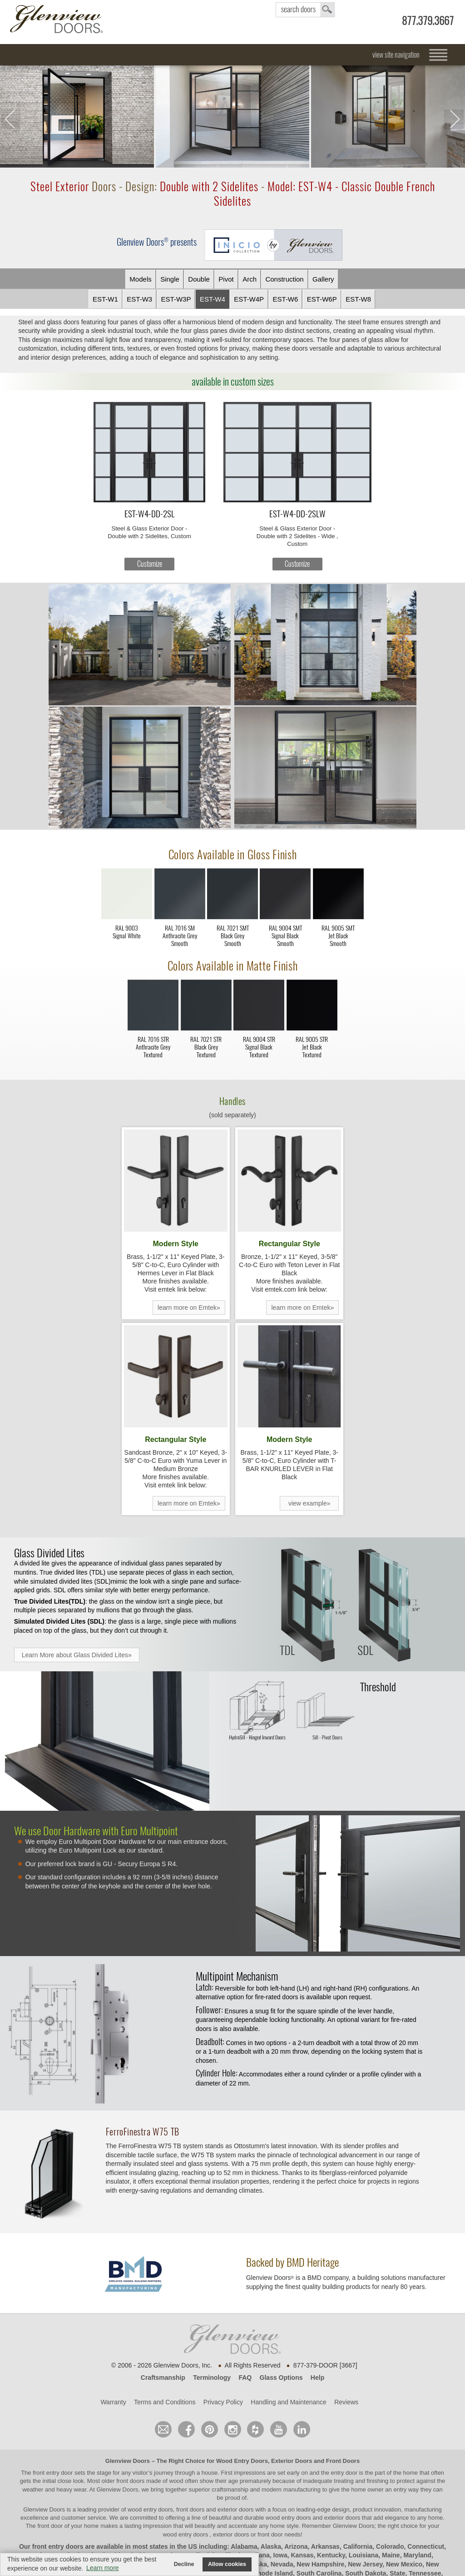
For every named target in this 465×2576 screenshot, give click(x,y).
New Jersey (365, 2564)
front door (50, 2525)
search (305, 9)
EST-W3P (176, 299)
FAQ (245, 2377)
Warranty (113, 2402)
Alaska (271, 2546)
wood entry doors (289, 2517)
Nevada (282, 2564)
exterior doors (342, 2517)
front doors (130, 2480)
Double (199, 279)
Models (140, 279)
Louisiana (363, 2555)
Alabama (244, 2546)
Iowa (280, 2555)
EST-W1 (105, 299)
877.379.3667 (428, 21)
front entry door (53, 2472)
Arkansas (325, 2546)
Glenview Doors (127, 2460)
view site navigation (396, 54)
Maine (391, 2555)
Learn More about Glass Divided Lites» (77, 1655)
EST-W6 (285, 299)
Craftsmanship (163, 2377)
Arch (249, 279)
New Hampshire (320, 2564)
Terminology (212, 2377)
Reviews (346, 2402)
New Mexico (404, 2564)
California (358, 2546)
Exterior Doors (291, 2460)
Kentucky (331, 2555)
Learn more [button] (102, 2567)
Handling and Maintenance (288, 2402)
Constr (284, 279)
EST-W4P (249, 299)
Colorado (390, 2546)
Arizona (295, 2546)
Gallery (323, 279)
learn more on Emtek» (189, 1307)
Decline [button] (184, 2564)
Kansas (302, 2555)
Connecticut (425, 2546)
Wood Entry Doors (242, 2460)
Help (317, 2377)
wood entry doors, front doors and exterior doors (190, 2509)
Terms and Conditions (164, 2402)
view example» (309, 1503)
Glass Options (281, 2377)
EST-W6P (322, 299)
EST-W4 (212, 299)
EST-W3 (139, 299)
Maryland (417, 2555)
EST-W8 (358, 299)
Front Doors (343, 2460)
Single (169, 279)
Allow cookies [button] (227, 2564)
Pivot (225, 279)
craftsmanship (230, 2489)
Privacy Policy (223, 2402)
